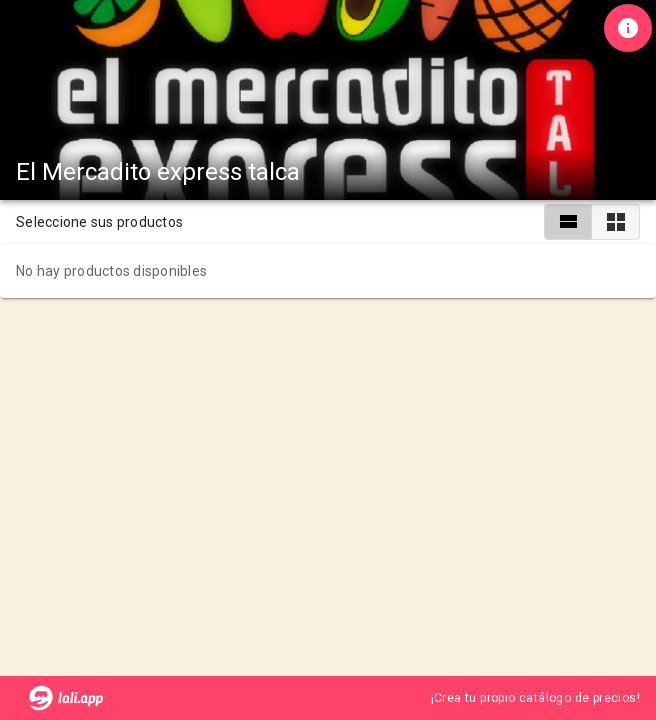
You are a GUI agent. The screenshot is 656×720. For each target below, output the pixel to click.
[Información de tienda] (628, 28)
